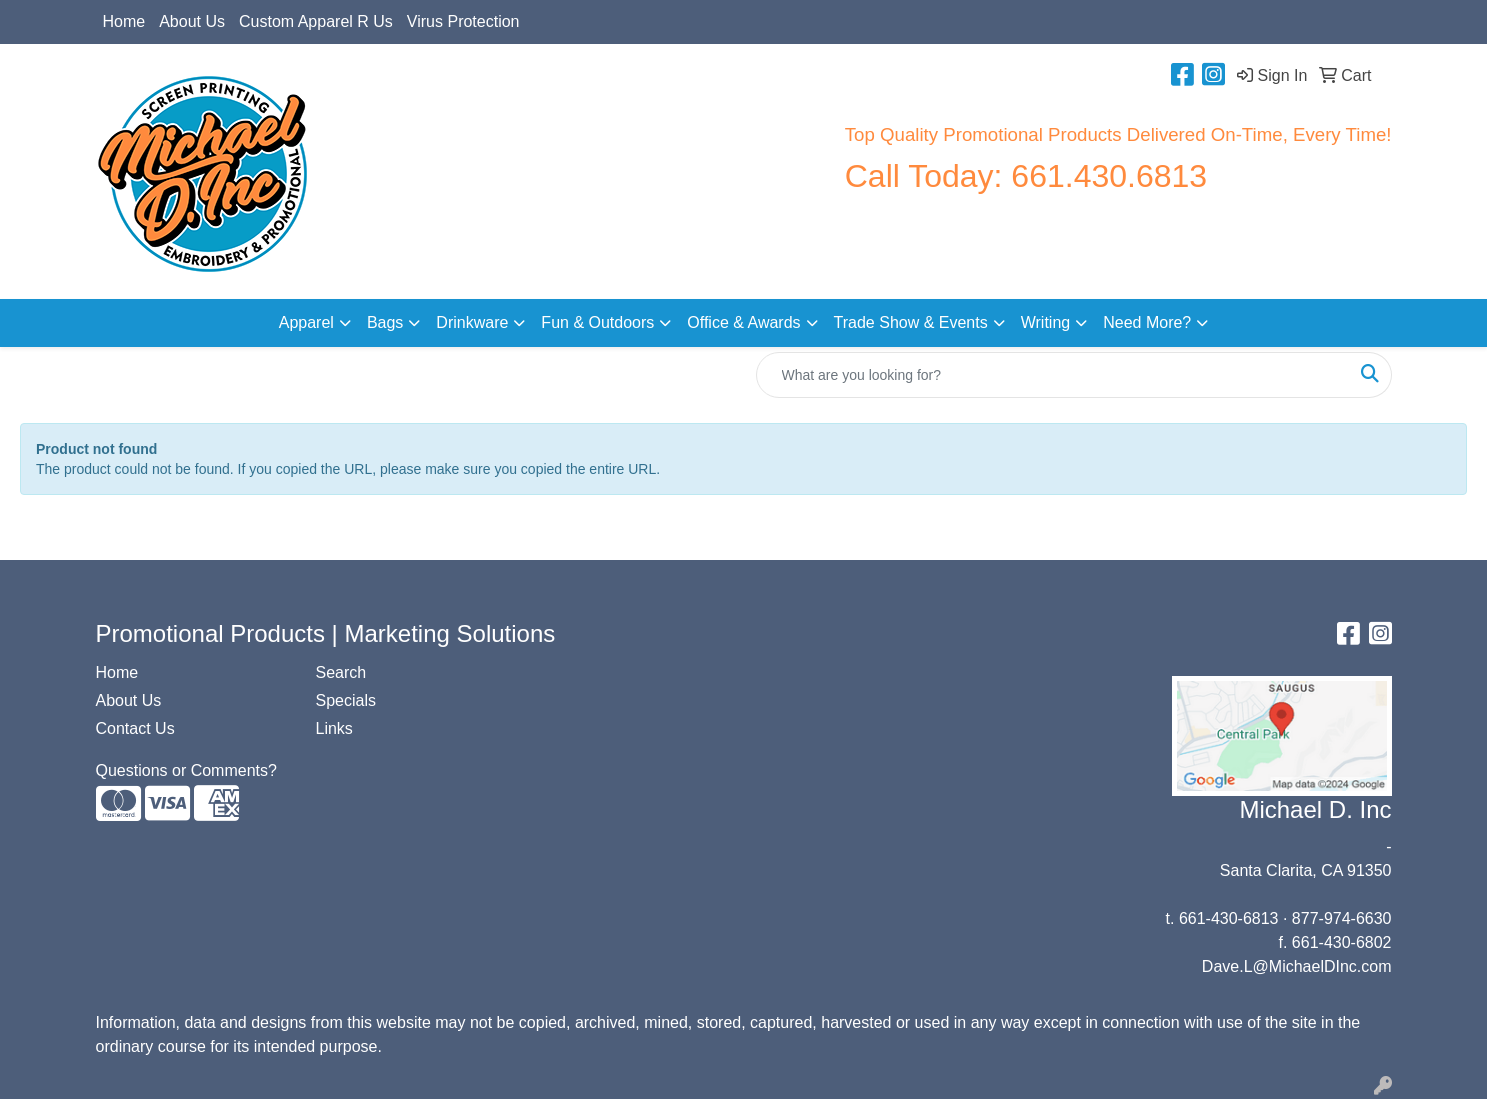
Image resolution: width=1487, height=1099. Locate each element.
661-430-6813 (1229, 918)
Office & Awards (743, 322)
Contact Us (135, 728)
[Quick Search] (1053, 375)
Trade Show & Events (911, 322)
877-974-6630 (1342, 918)
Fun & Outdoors (597, 322)
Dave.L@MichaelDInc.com (1297, 966)
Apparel (306, 322)
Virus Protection (463, 21)
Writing (1046, 322)
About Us (192, 21)
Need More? (1147, 322)
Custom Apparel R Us (316, 21)
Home (124, 21)
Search (341, 672)
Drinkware (472, 322)
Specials (346, 700)
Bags (385, 322)
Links (334, 728)
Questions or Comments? (186, 770)
